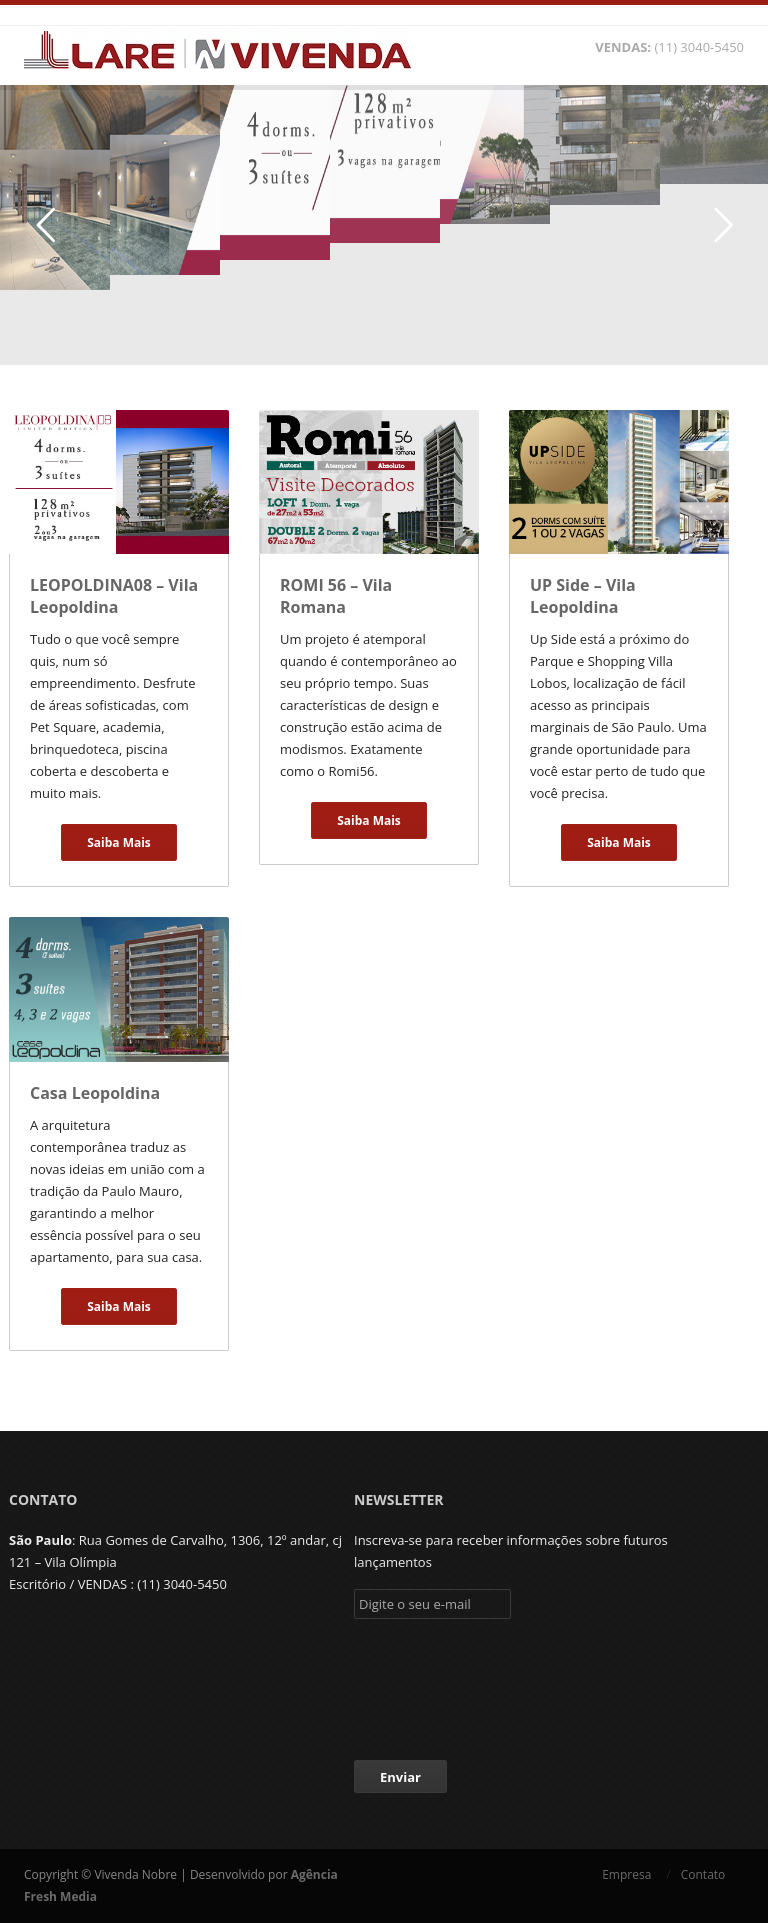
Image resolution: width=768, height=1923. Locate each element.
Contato (712, 1874)
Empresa (626, 1874)
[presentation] (506, 1684)
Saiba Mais (119, 842)
